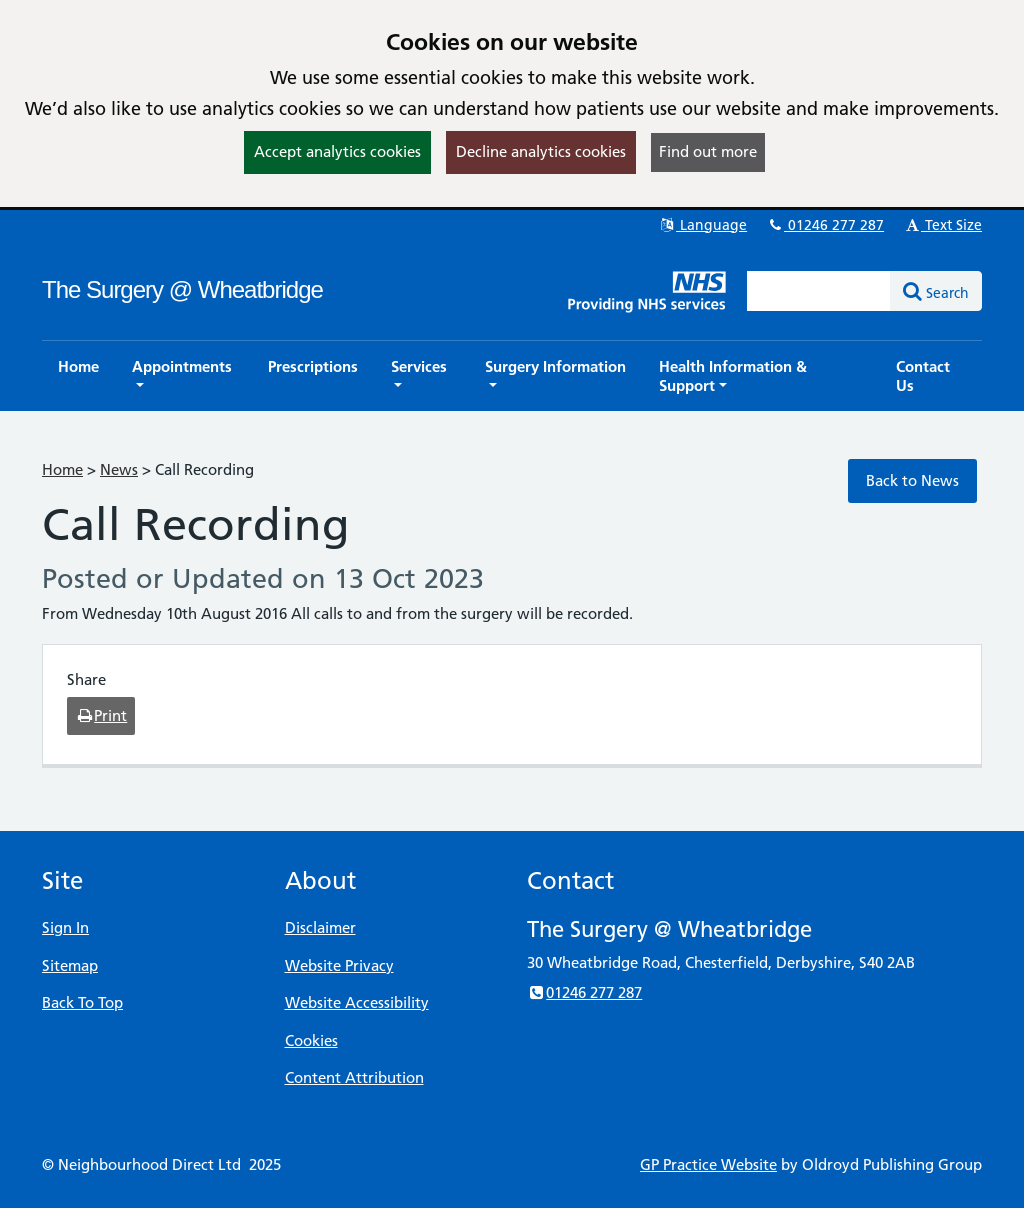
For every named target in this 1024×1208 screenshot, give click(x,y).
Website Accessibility (357, 1002)
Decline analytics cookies (541, 151)
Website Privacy (339, 965)
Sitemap (70, 965)
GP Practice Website (708, 1164)
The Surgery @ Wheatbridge (182, 289)
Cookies (311, 1040)
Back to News (912, 480)
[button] (183, 376)
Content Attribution (354, 1077)
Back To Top (82, 1002)
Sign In (65, 927)
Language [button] (702, 225)
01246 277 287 (825, 225)
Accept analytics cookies (337, 151)
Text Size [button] (942, 225)
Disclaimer (320, 927)
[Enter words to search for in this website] (819, 291)
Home (62, 469)
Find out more (708, 151)
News (119, 469)
